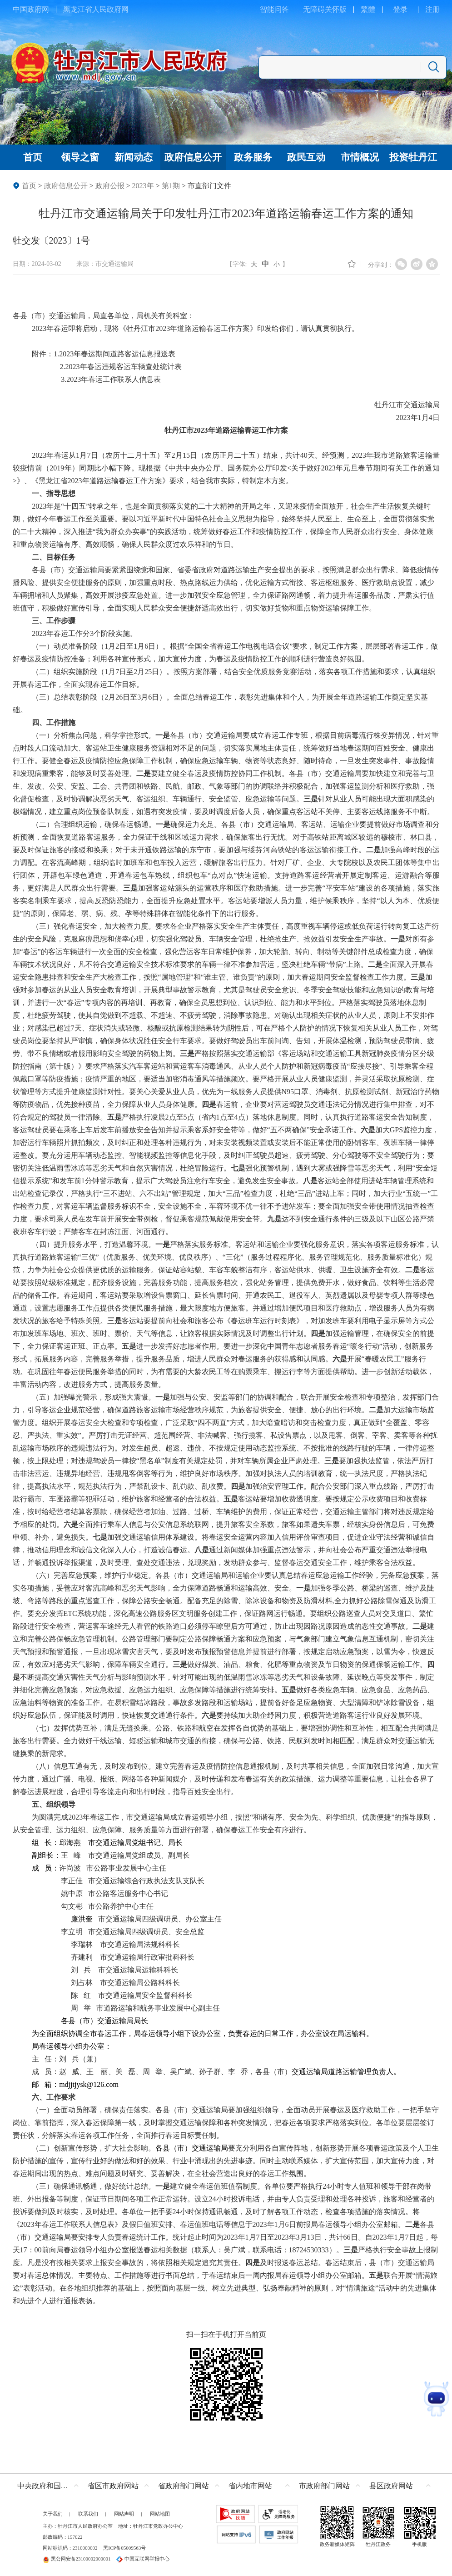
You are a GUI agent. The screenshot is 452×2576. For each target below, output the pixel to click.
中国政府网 (31, 9)
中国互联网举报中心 (142, 2558)
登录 (400, 9)
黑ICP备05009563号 (124, 2548)
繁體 (368, 9)
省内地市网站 (250, 2486)
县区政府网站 (391, 2486)
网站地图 (160, 2513)
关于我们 (53, 2513)
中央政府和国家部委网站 (50, 2486)
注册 (432, 9)
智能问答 (274, 9)
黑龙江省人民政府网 (96, 9)
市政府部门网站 (324, 2486)
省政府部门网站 (183, 2486)
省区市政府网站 (113, 2486)
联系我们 (88, 2513)
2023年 (143, 186)
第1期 (171, 186)
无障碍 (314, 9)
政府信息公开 (66, 186)
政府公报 (109, 186)
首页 (29, 186)
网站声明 (124, 2513)
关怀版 (336, 9)
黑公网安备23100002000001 (77, 2558)
